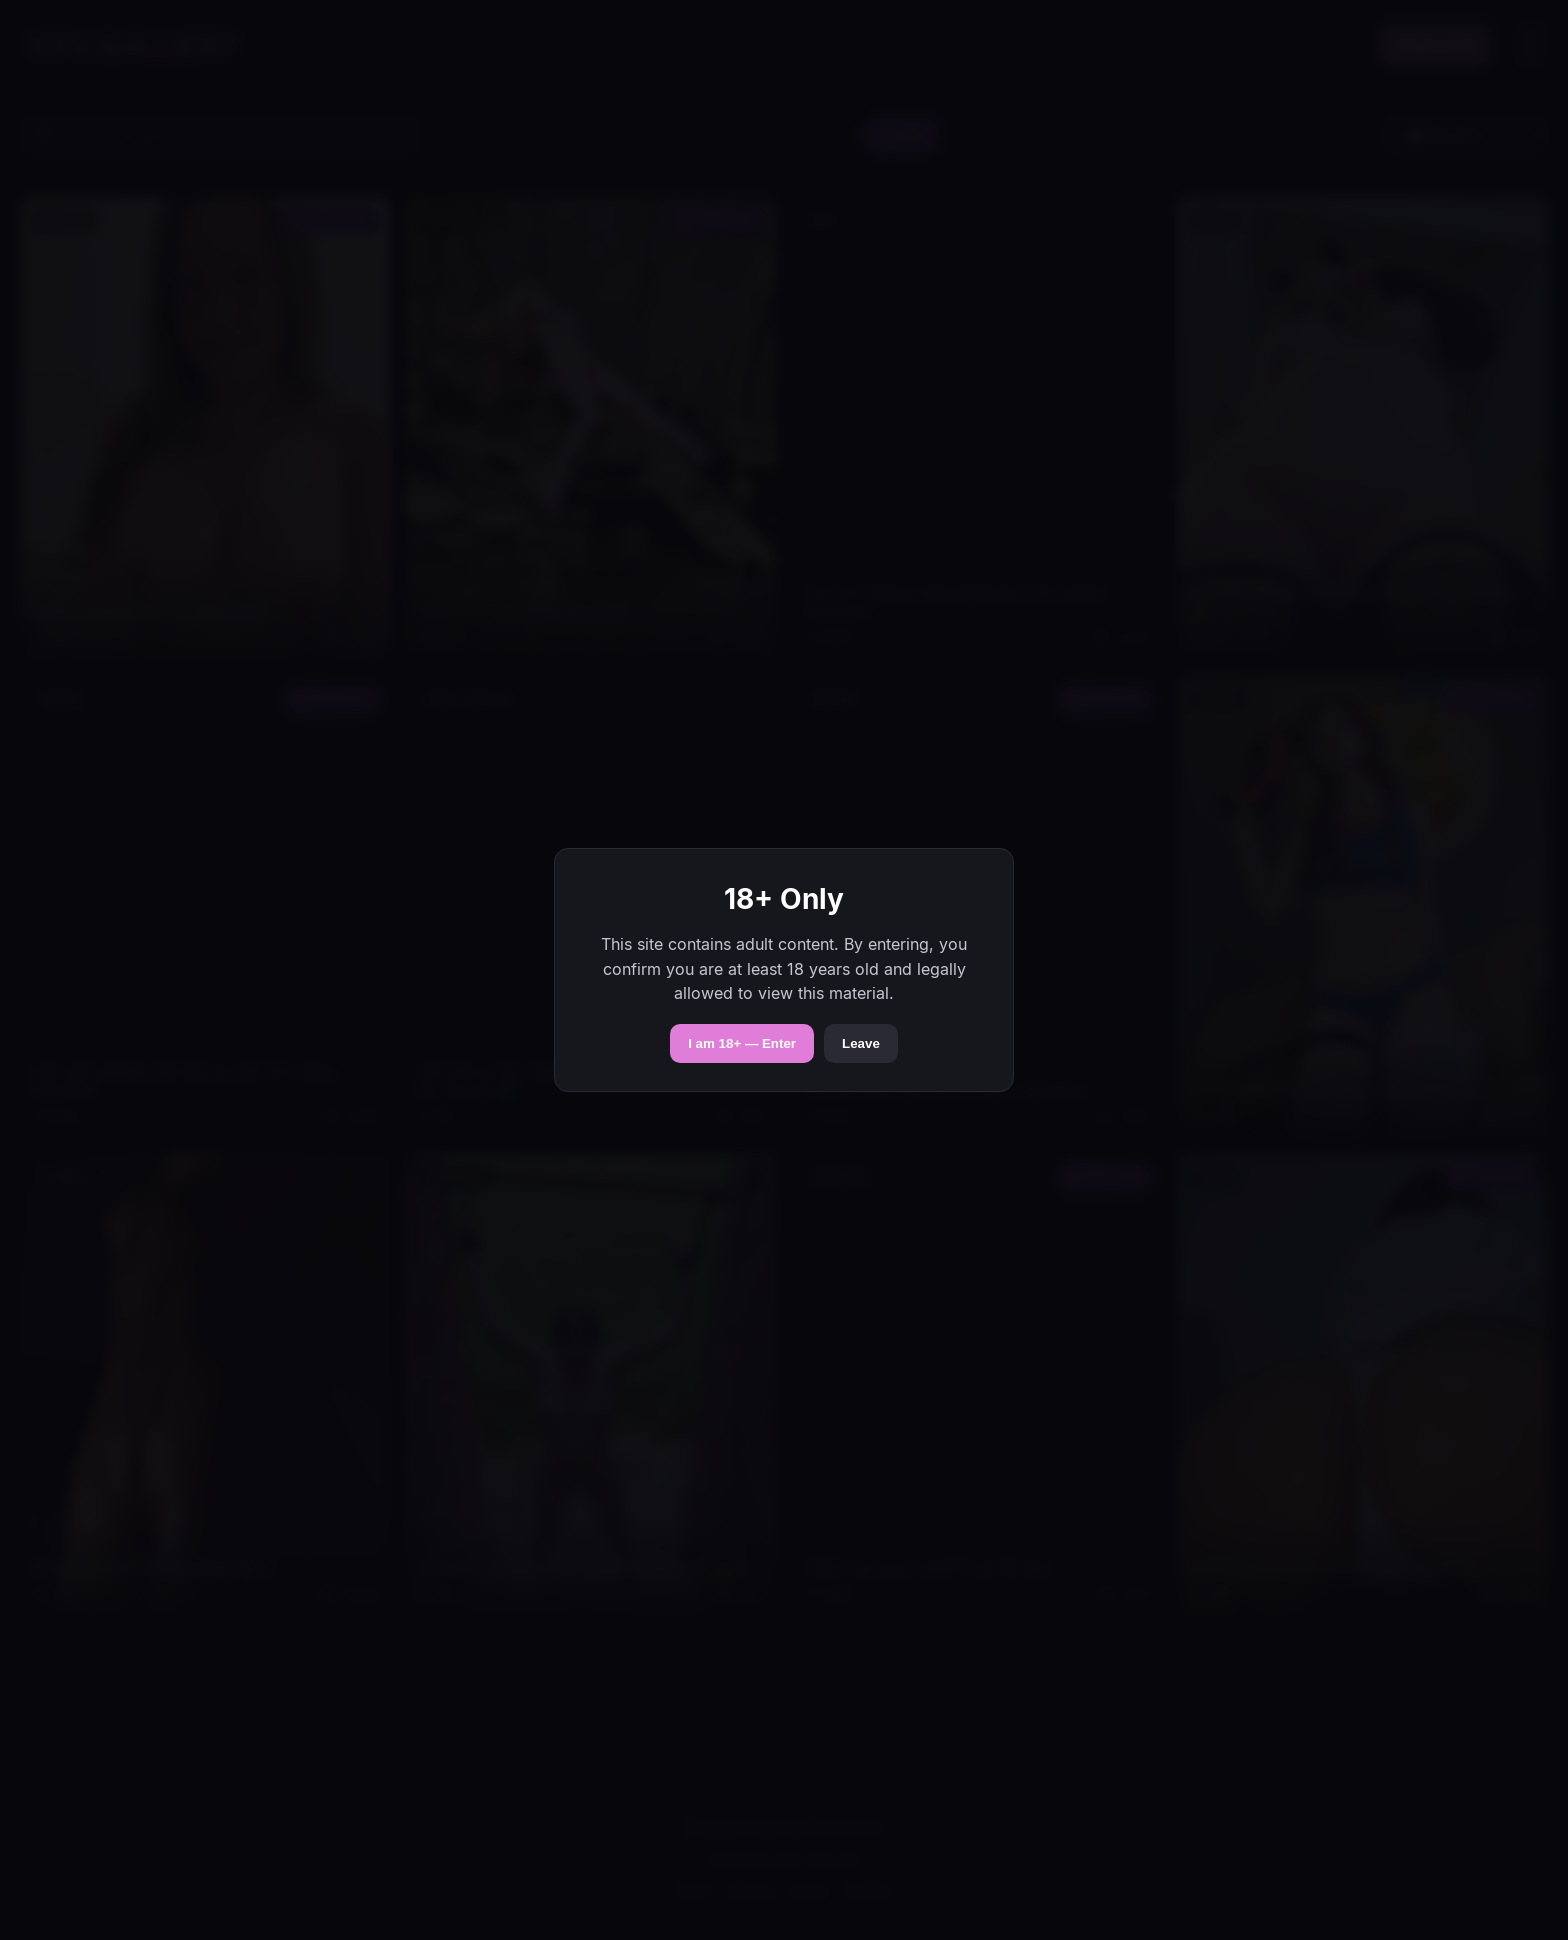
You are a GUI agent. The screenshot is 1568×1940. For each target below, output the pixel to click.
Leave (861, 1043)
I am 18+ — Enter (742, 1043)
